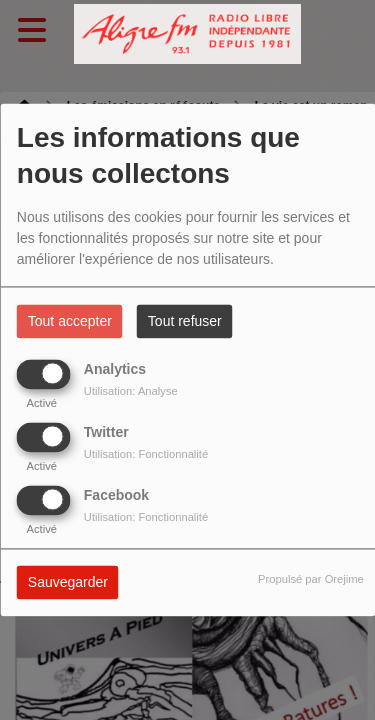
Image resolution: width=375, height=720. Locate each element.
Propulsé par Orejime (311, 580)
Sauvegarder (68, 583)
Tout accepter (70, 322)
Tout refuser (185, 322)
